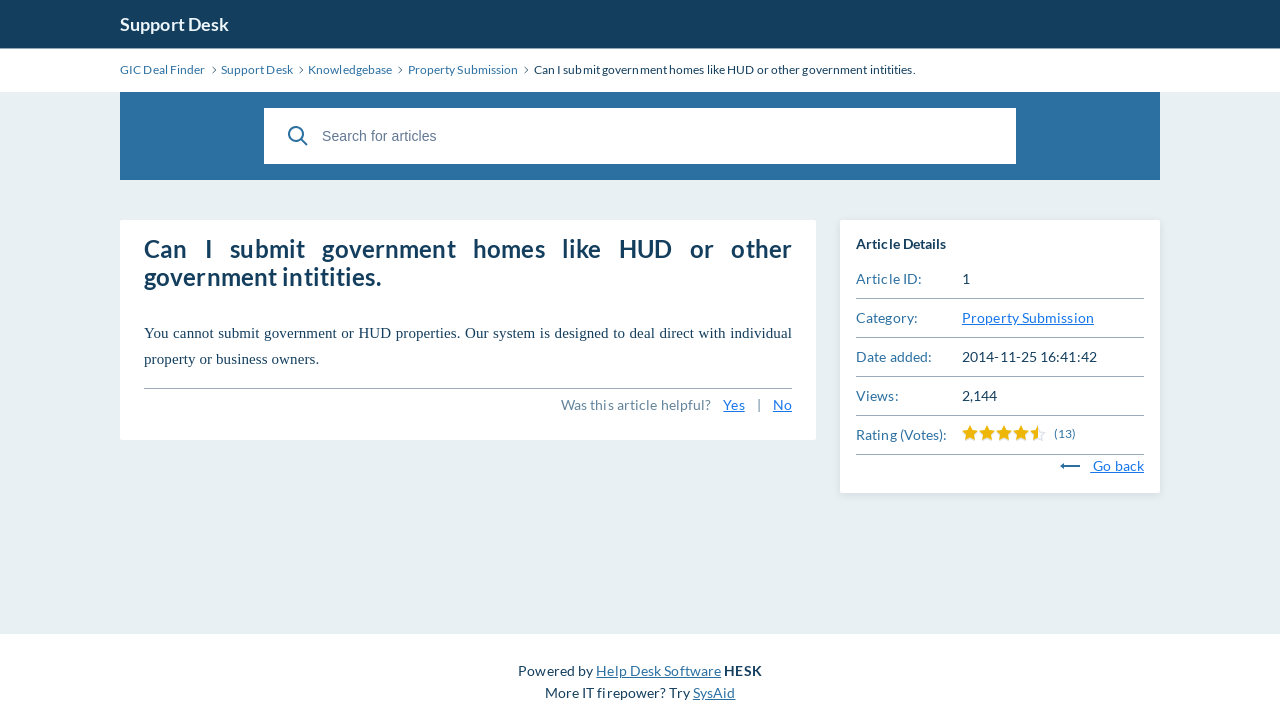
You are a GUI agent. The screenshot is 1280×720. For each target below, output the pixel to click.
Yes (733, 404)
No (782, 404)
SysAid (714, 692)
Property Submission (1028, 317)
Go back (1102, 465)
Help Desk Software (658, 670)
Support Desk (174, 24)
